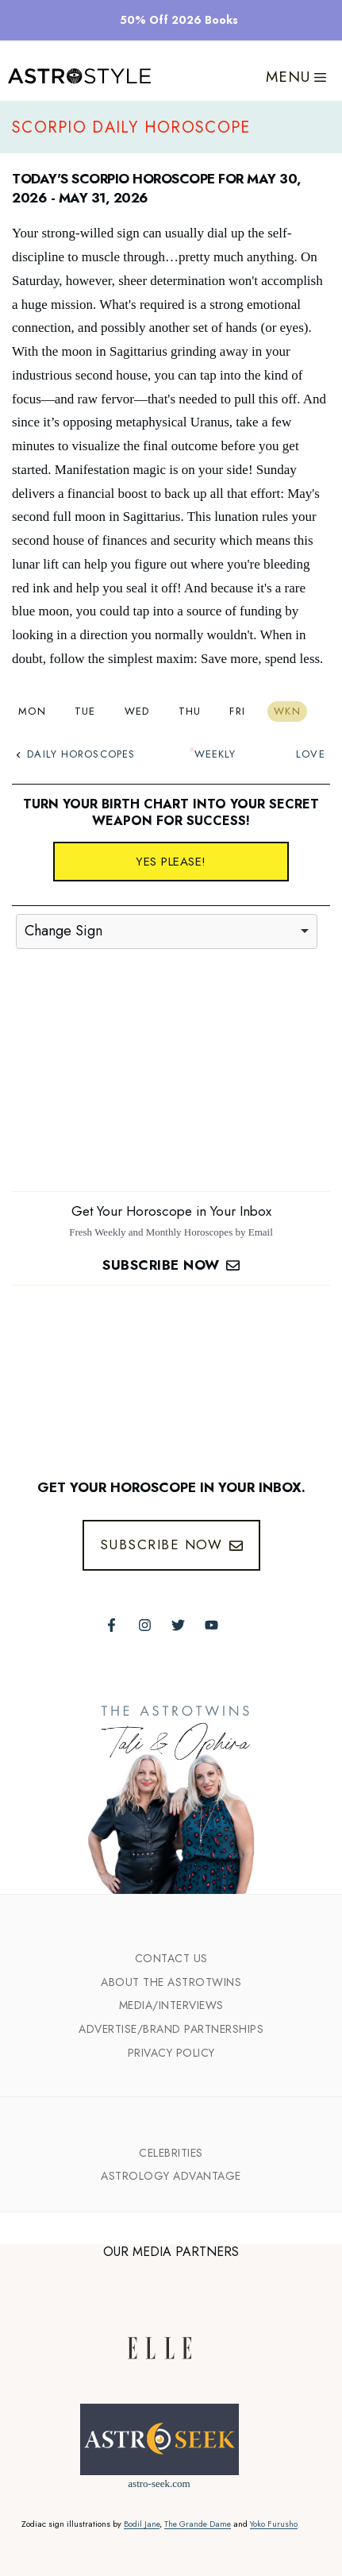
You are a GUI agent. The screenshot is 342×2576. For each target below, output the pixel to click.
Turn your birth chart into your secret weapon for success (171, 812)
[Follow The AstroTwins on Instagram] (145, 1625)
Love (310, 754)
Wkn (287, 711)
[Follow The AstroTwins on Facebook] (111, 1625)
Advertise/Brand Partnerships (171, 2029)
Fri (237, 711)
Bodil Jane (141, 2524)
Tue (85, 711)
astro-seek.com (159, 2483)
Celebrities (171, 2153)
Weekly (215, 754)
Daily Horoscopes (75, 754)
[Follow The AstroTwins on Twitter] (178, 1625)
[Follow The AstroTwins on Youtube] (211, 1625)
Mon (32, 711)
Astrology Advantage (171, 2176)
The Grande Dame (197, 2524)
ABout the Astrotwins (171, 1982)
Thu (190, 711)
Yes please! (171, 861)
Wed (137, 711)
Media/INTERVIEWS (171, 2005)
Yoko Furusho (274, 2524)
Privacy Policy (171, 2053)
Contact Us (171, 1958)
